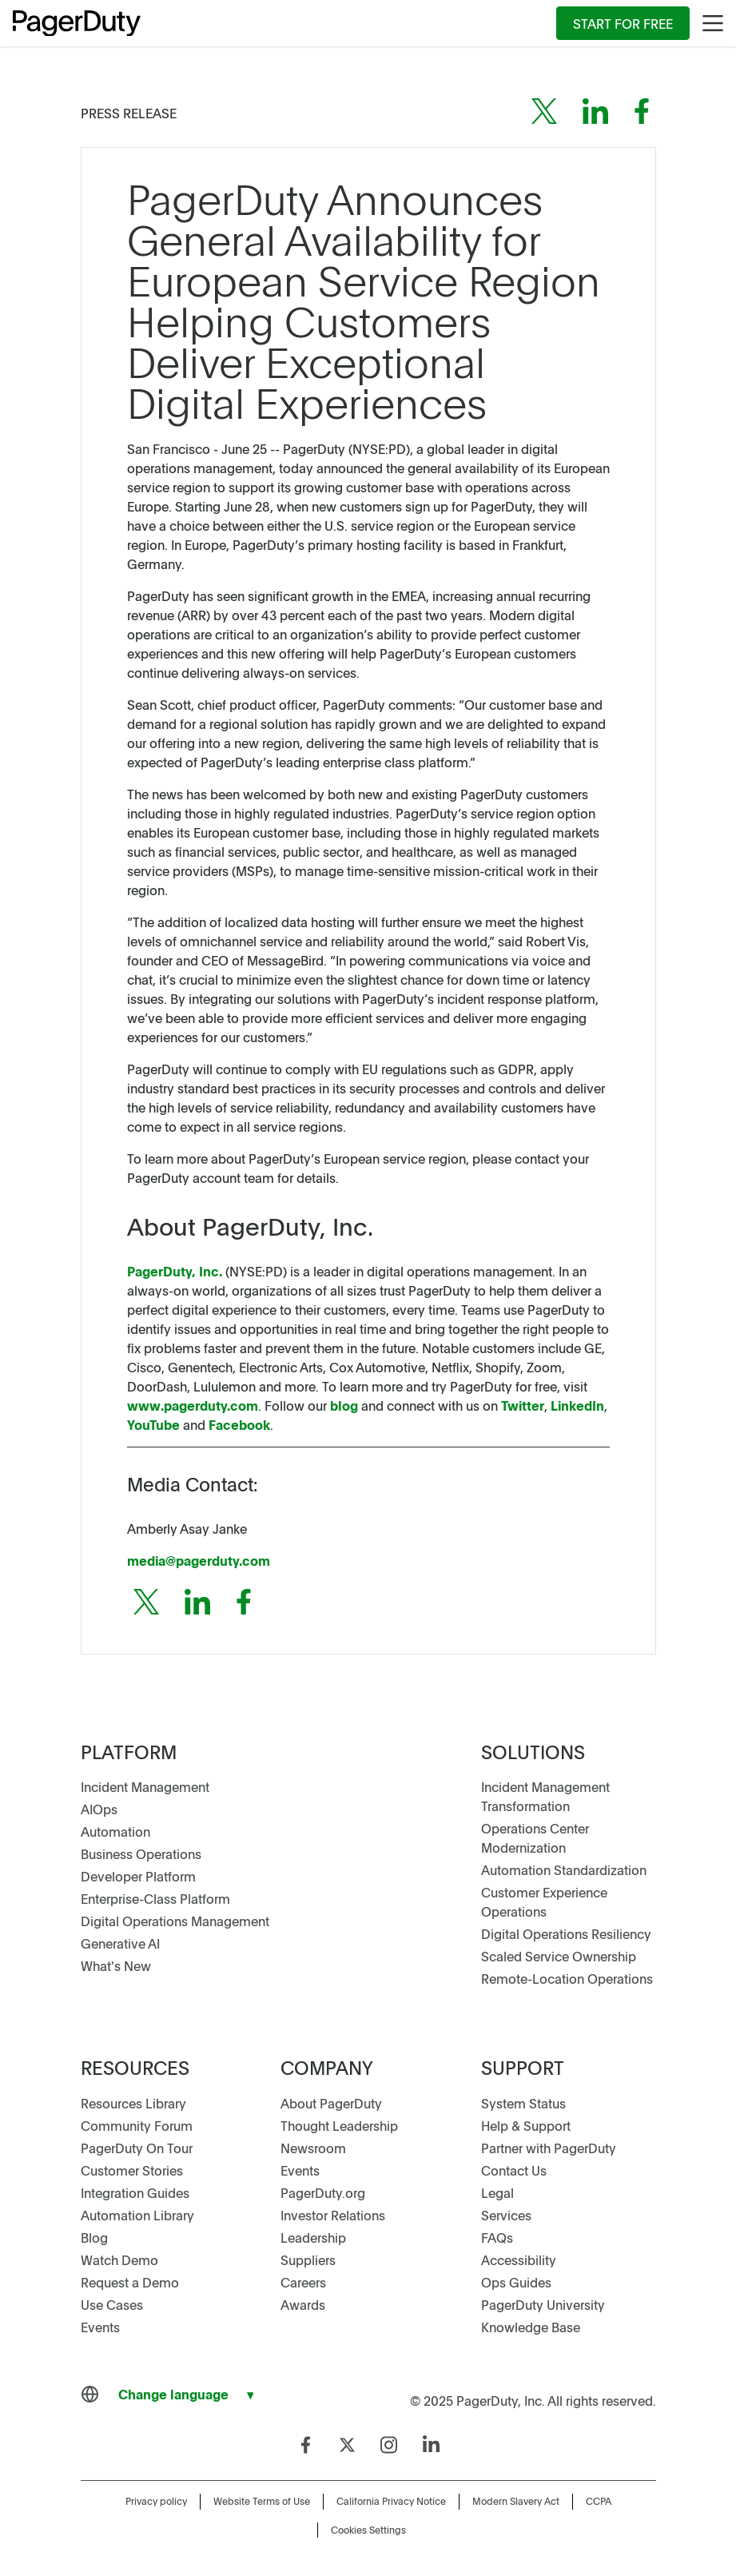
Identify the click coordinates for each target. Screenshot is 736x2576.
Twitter (522, 1405)
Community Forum (137, 2125)
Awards (302, 2304)
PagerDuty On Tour (137, 2147)
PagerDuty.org (322, 2192)
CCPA (598, 2500)
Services (506, 2215)
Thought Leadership (339, 2125)
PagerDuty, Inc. (174, 1271)
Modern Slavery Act (515, 2500)
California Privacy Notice (391, 2500)
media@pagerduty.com (198, 1560)
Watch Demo (119, 2259)
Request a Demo (130, 2282)
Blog (94, 2237)
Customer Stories (132, 2170)
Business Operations (141, 1853)
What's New (116, 1965)
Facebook (237, 1424)
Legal (497, 2192)
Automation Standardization (563, 1869)
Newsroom (313, 2147)
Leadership (313, 2237)
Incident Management (145, 1786)
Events (100, 2326)
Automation (115, 1831)
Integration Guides (135, 2192)
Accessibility (518, 2259)
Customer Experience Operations (544, 1901)
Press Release (129, 112)
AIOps (99, 1809)
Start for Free (623, 23)
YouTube (153, 1424)
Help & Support (526, 2125)
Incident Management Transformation (545, 1796)
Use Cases (112, 2304)
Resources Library (133, 2103)
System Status (523, 2103)
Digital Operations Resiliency (566, 1933)
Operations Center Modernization (535, 1837)
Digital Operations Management (175, 1920)
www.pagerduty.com (192, 1405)
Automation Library (137, 2215)
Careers (303, 2282)
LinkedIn (575, 1405)
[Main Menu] (713, 23)
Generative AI (120, 1943)
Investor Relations (332, 2215)
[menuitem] (623, 23)
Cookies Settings (368, 2529)
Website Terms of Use (261, 2500)
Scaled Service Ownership (558, 1956)
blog (344, 1405)
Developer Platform (138, 1876)
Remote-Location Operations (567, 1978)
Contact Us (514, 2170)
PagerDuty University (543, 2304)
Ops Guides (516, 2282)
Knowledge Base (530, 2326)
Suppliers (308, 2259)
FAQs (497, 2237)
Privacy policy (156, 2500)
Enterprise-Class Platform (155, 1898)
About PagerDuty (331, 2103)
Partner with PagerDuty (548, 2147)
